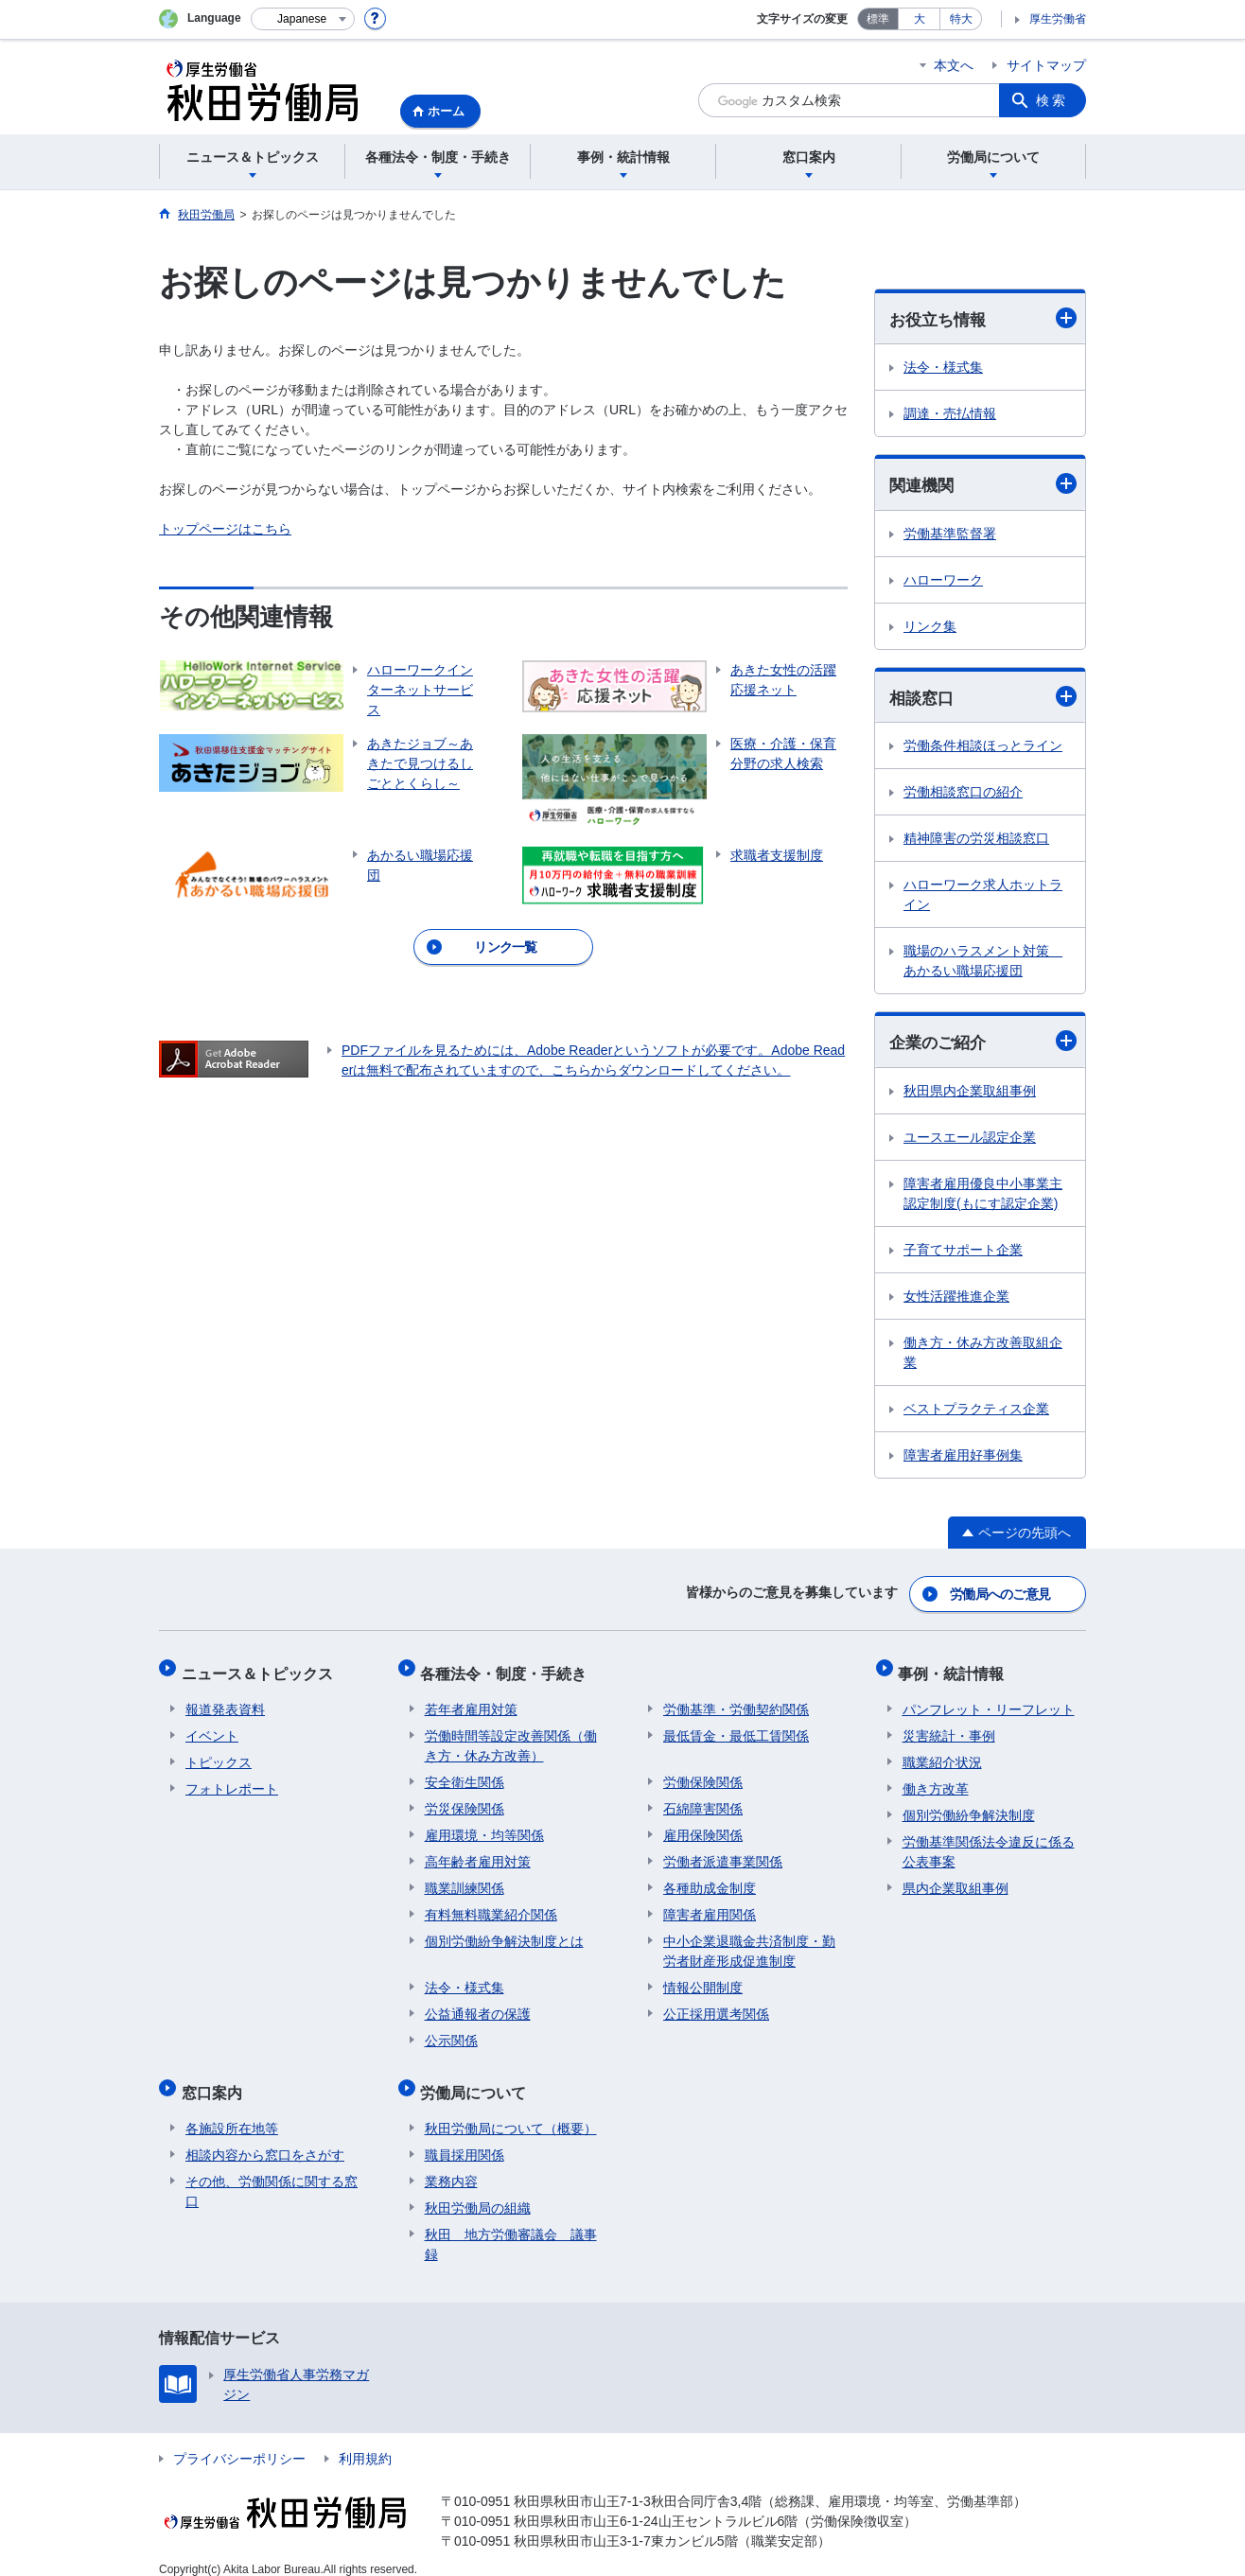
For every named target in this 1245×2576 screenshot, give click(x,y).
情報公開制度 (703, 1978)
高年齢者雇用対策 (478, 1852)
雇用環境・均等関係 (484, 1825)
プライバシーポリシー (239, 2440)
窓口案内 (215, 2079)
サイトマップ (1046, 65)
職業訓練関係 (464, 1878)
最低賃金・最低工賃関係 (736, 1726)
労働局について (478, 2079)
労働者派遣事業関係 (722, 1852)
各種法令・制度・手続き (508, 1668)
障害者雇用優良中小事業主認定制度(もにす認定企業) (982, 1196)
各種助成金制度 (709, 1878)
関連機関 (983, 485)
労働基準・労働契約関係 (736, 1700)
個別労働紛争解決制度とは (504, 1931)
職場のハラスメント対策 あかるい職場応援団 (982, 963)
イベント (211, 1726)
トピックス (218, 1753)
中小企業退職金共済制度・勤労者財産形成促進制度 (749, 1941)
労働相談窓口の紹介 (963, 794)
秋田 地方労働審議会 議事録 (511, 2226)
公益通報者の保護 (478, 2004)
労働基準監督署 (949, 535)
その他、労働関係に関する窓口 (271, 2173)
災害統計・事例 (949, 1726)
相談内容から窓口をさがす (264, 2137)
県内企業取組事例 (955, 1878)
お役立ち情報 (983, 318)
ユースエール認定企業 (969, 1140)
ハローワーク (943, 581)
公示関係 (451, 2031)
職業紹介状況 (942, 1753)
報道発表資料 (225, 1700)
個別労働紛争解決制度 (969, 1806)
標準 (878, 19)
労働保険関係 (703, 1772)
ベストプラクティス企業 (976, 1411)
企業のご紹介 (983, 1044)
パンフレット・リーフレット (989, 1700)
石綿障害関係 (703, 1799)
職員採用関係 (464, 2137)
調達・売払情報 (949, 414)
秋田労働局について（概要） (511, 2110)
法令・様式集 (943, 368)
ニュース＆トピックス (261, 1668)
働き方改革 (936, 1779)
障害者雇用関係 (709, 1905)
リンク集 (929, 628)
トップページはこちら (225, 528)
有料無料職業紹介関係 (491, 1905)
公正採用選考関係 (716, 2004)
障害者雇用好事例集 (963, 1457)
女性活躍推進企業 (956, 1298)
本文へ (953, 65)
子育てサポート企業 (963, 1252)
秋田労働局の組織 (478, 2190)
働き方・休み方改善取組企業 (982, 1355)
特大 (961, 19)
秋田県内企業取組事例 (969, 1093)
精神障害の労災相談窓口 (976, 841)
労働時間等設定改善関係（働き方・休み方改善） (511, 1736)
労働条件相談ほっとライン (982, 748)
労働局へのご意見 (1001, 1594)
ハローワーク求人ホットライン (982, 897)
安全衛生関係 (464, 1772)
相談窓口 (983, 699)
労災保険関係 (464, 1799)
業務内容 (451, 2163)
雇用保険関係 (703, 1825)
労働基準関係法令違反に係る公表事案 (989, 1842)
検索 (1052, 100)
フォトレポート (231, 1779)
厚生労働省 (1057, 19)
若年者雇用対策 (471, 1700)
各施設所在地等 (231, 2110)
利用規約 (365, 2440)
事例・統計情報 (955, 1668)
